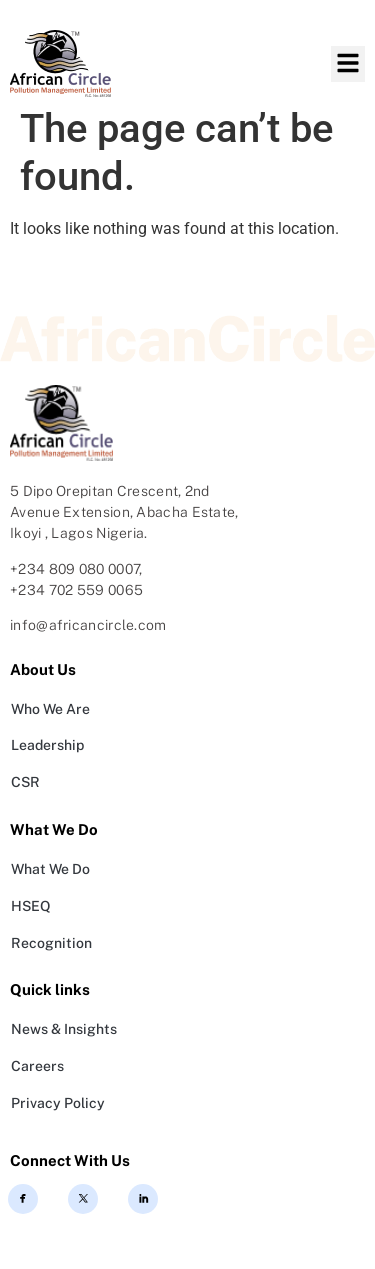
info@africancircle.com (88, 625)
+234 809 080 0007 (74, 569)
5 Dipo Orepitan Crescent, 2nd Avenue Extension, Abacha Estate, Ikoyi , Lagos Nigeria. (124, 512)
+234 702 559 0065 (76, 590)
